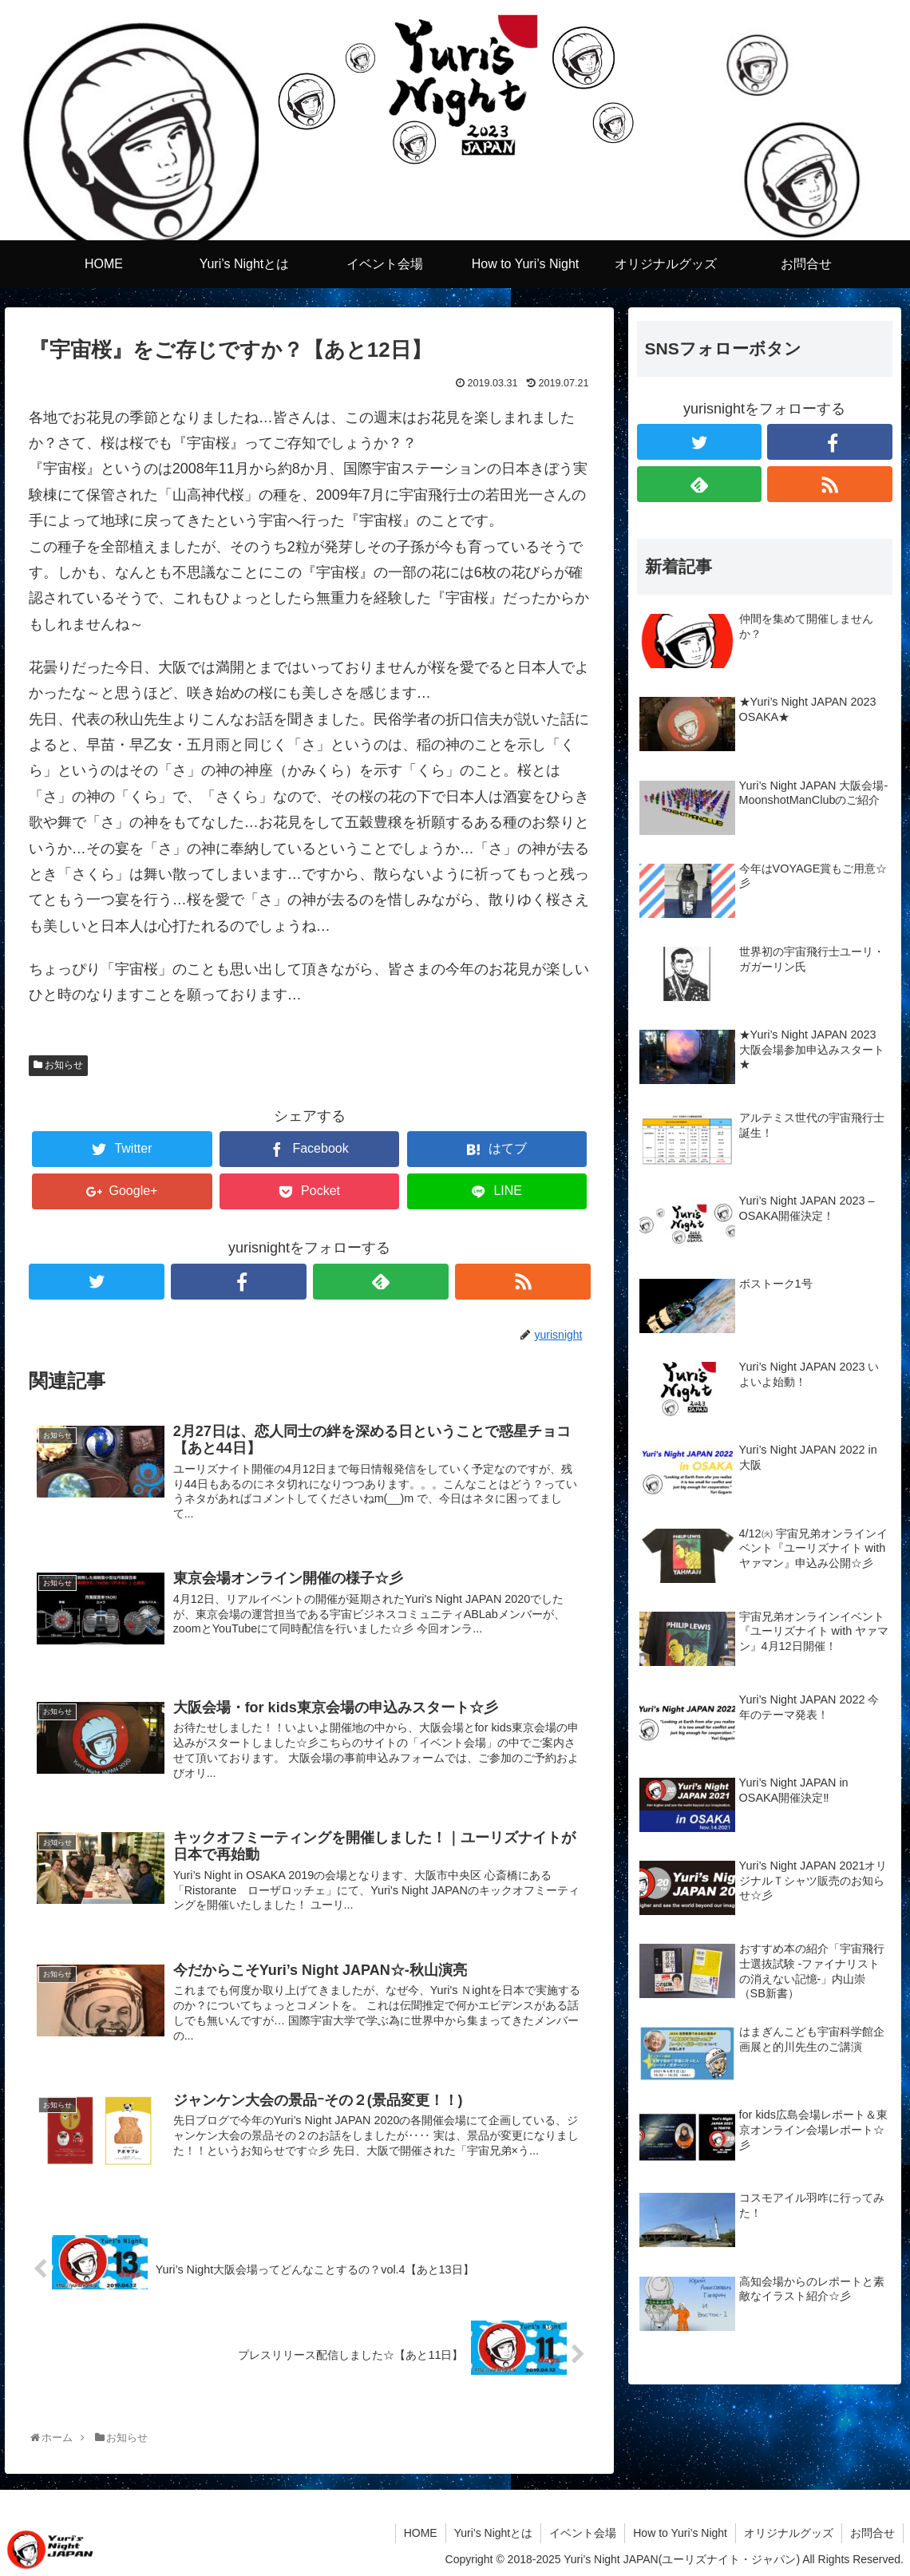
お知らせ (64, 1064)
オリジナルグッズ (788, 2533)
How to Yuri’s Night (680, 2533)
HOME (420, 2533)
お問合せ (872, 2533)
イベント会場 (582, 2533)
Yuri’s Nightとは (493, 2533)
